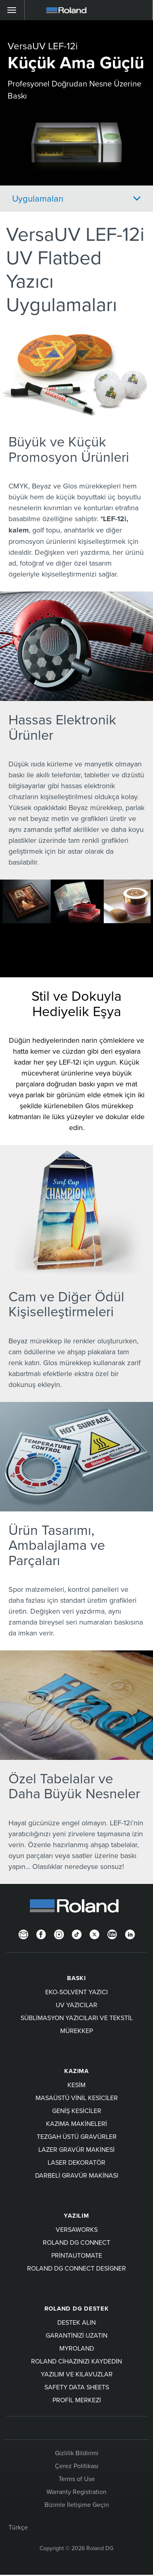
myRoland (76, 2348)
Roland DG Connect (76, 2242)
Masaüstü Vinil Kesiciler (77, 2097)
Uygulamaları (37, 198)
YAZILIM (76, 2215)
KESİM (76, 2084)
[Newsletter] (23, 1933)
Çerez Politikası (77, 2465)
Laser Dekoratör (76, 2162)
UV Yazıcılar (76, 2004)
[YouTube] (112, 1933)
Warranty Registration (76, 2491)
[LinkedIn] (130, 1933)
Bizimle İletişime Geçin (76, 2504)
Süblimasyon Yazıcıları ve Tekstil (77, 2017)
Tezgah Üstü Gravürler (77, 2136)
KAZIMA (76, 2071)
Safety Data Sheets (76, 2386)
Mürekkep (76, 2030)
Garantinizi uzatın (76, 2335)
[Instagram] (59, 1933)
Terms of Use (77, 2478)
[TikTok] (77, 1933)
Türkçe (18, 2527)
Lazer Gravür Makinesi (76, 2149)
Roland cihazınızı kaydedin (76, 2361)
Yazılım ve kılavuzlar (77, 2374)
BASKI (76, 1978)
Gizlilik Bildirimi (77, 2452)
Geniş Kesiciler (76, 2110)
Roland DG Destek (76, 2308)
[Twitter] (94, 1933)
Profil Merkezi (76, 2399)
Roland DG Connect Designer (76, 2268)
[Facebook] (41, 1933)
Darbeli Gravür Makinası (76, 2175)
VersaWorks (77, 2229)
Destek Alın (76, 2322)
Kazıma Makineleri (76, 2123)
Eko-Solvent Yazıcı (76, 1991)
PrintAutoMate (76, 2255)
